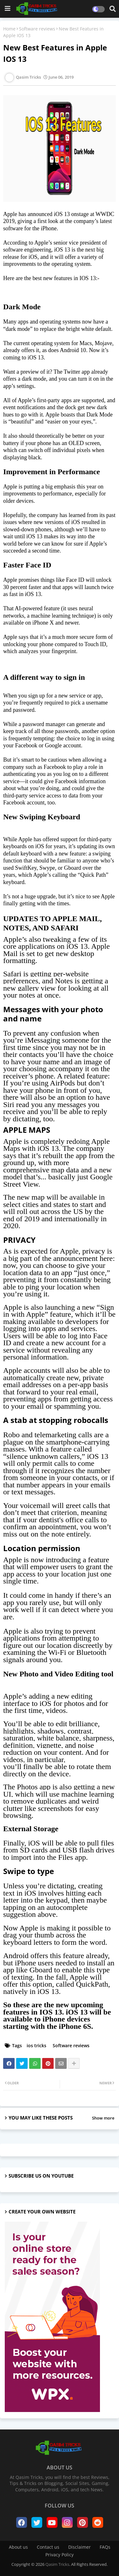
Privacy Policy (59, 2555)
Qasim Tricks (57, 2564)
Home (9, 29)
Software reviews (37, 29)
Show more (103, 2118)
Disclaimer (79, 2547)
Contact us (48, 2547)
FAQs (105, 2547)
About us (18, 2547)
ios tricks (36, 2045)
